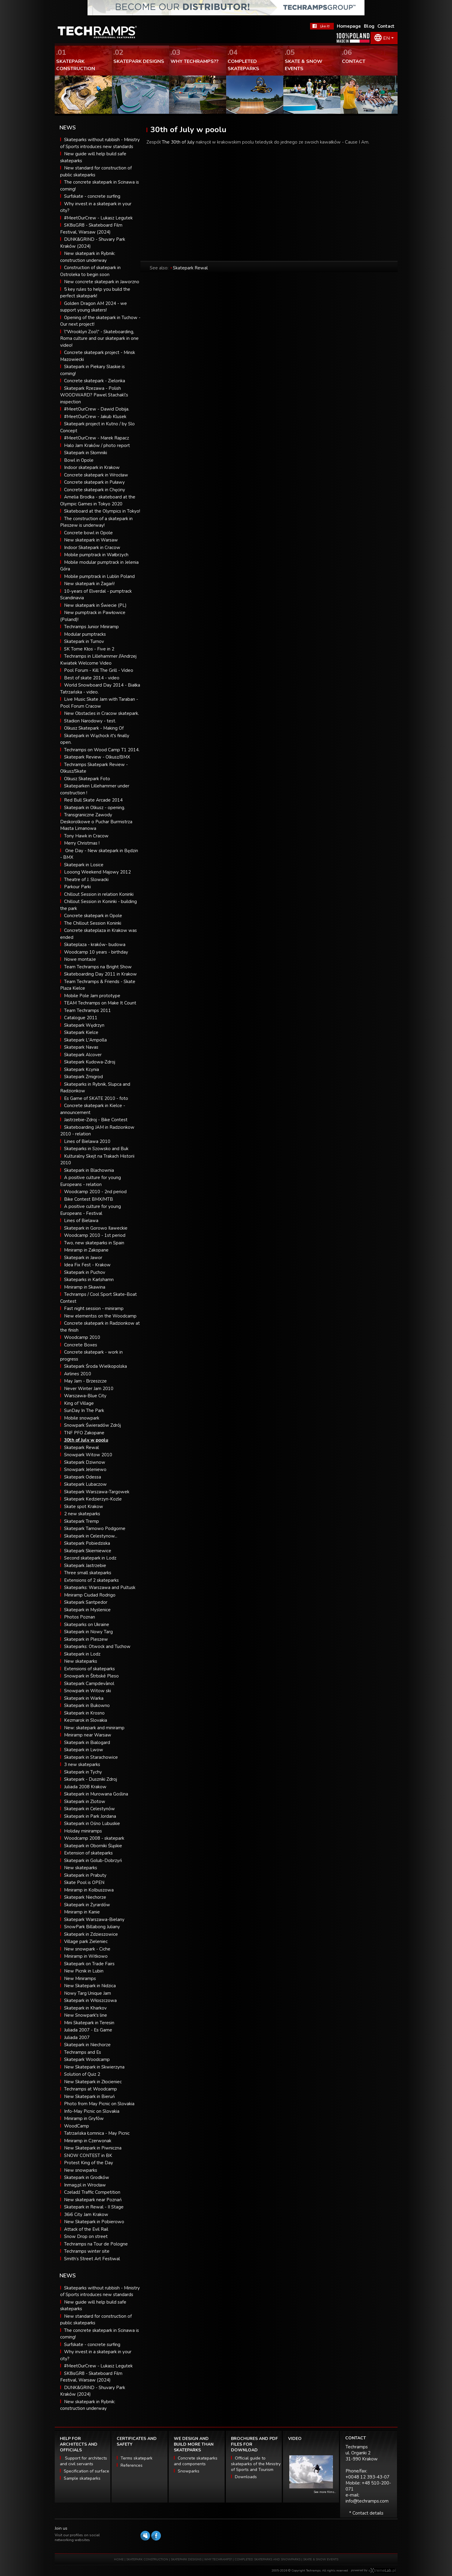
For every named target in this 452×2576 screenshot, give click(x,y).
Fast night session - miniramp (94, 1308)
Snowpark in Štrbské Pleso (91, 1676)
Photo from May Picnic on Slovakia (99, 2104)
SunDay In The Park (84, 1410)
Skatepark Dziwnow (84, 1462)
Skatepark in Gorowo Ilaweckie (96, 1228)
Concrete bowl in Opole (88, 533)
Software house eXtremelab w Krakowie (382, 2570)
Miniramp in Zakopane (86, 1250)
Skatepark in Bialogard (87, 1743)
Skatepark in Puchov (84, 1272)
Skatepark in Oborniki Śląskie (93, 1846)
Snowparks (188, 2471)
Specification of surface (86, 2471)
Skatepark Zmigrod (83, 1077)
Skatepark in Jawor (83, 1258)
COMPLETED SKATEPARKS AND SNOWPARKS (268, 2559)
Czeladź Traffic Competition (92, 2192)
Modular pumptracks (85, 634)
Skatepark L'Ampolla (85, 1040)
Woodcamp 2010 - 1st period (94, 1235)
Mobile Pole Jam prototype (92, 996)
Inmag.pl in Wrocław (85, 2185)
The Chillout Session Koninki (92, 923)
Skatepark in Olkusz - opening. (94, 808)
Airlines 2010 (77, 1374)
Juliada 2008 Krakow (85, 1787)
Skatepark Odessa (82, 1477)
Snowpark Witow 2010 (88, 1455)
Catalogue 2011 (80, 1018)
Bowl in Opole (79, 460)
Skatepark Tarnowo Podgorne (94, 1528)
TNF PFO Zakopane (84, 1433)
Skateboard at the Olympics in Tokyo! (102, 511)
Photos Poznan (79, 1617)
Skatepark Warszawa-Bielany (94, 1919)
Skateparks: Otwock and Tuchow (97, 1646)
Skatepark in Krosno (84, 1713)
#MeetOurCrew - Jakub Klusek (95, 417)
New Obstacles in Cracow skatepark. (101, 713)
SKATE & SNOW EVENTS (320, 2559)
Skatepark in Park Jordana (90, 1816)
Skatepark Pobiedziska (87, 1543)
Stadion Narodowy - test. (90, 721)
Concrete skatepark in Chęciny (94, 490)
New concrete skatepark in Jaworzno (101, 282)
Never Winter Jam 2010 (88, 1389)
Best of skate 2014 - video (91, 678)
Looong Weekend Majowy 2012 (97, 872)
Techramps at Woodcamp (90, 2089)
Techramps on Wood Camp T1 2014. (102, 750)
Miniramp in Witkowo (86, 1956)
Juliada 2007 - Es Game (88, 2030)
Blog (369, 26)
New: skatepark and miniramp (94, 1728)
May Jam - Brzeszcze (85, 1381)
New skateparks (80, 1661)
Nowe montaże (80, 959)
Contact (386, 26)
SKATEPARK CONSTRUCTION (147, 2559)
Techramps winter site (86, 2251)
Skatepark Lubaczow (85, 1484)
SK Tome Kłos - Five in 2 (89, 649)
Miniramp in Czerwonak (87, 2141)
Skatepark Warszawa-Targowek (96, 1492)
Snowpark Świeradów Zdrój (92, 1425)
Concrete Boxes (80, 1345)
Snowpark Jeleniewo (85, 1469)
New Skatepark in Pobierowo (94, 2222)
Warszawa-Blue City (85, 1396)
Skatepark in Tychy (83, 1772)
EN (386, 38)
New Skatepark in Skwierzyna (94, 2067)
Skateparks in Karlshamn (89, 1280)
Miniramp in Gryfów (84, 2118)
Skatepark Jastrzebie (85, 1566)
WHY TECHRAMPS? (218, 2559)
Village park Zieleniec (86, 1941)
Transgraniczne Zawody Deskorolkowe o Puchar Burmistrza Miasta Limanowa (96, 821)
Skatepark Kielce (81, 1032)
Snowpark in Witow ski (87, 1691)
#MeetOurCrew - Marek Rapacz (96, 438)
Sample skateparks (82, 2478)
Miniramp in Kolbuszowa (89, 1890)
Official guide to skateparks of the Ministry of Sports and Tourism (256, 2463)
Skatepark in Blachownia (89, 1170)
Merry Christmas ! (82, 843)
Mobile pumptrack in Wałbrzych (96, 555)
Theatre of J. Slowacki (86, 880)
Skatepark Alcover (83, 1055)
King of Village (79, 1403)
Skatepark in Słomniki (85, 453)
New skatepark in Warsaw (91, 540)
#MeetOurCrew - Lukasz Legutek (98, 218)
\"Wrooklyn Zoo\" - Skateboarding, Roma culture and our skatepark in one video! (99, 338)
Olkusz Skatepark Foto (87, 779)
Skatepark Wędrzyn (84, 1025)
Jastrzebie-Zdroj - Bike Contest (96, 1120)
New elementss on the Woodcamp (100, 1316)
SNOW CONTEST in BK (88, 2155)
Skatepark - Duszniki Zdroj (90, 1779)
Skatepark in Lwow (83, 1750)
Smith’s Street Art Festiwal (92, 2259)
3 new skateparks (82, 1764)
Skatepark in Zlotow (84, 1802)
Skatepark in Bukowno (87, 1705)
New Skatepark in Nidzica (90, 1986)
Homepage (349, 26)
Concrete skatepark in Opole (93, 916)
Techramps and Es (82, 2052)
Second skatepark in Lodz (90, 1558)
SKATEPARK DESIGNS (186, 2559)
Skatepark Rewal (81, 1448)
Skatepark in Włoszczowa (90, 2000)
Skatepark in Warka (83, 1698)
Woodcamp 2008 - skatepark (94, 1838)
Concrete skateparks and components (195, 2461)
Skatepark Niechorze (85, 1897)
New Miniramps (80, 1978)
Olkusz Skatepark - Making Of (94, 728)
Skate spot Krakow (83, 1507)
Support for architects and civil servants (83, 2461)
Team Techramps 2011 (87, 1010)
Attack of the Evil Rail (86, 2229)
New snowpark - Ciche (87, 1949)
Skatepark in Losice (83, 865)
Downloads (246, 2477)
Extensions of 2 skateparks (91, 1580)
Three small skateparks (87, 1573)
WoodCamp (76, 2126)
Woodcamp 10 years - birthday (96, 952)
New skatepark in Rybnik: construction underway (87, 2405)
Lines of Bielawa (81, 1221)
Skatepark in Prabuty (85, 1875)
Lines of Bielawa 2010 (87, 1141)
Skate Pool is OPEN (84, 1882)
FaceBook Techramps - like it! (322, 26)
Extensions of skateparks (89, 1669)
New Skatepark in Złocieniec (93, 2082)
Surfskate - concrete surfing (92, 196)
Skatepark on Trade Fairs (89, 1964)
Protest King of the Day (88, 2163)
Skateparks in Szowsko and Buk (96, 1149)
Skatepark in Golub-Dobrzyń (93, 1861)
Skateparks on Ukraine (86, 1625)
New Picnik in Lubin (83, 1971)
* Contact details (366, 2513)
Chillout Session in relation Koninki (99, 894)
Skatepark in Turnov (84, 641)
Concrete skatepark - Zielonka (94, 381)
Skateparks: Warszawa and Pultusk (99, 1587)
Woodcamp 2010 (82, 1337)
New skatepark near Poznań (93, 2200)
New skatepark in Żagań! (89, 584)
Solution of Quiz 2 (82, 2074)
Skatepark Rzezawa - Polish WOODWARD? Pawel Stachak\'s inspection (94, 395)
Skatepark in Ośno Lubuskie (92, 1823)
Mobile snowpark (81, 1418)
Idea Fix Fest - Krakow (87, 1265)
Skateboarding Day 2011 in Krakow (100, 974)
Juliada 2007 (77, 2037)
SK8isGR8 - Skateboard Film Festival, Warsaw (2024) (91, 2376)
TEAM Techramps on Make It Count (100, 1003)
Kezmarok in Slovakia (85, 1720)
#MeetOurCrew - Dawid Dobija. (96, 409)
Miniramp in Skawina (84, 1287)
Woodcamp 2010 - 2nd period (95, 1192)
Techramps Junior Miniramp (91, 627)
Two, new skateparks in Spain (94, 1243)
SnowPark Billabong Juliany (92, 1927)
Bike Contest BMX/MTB (88, 1199)
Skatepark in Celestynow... (90, 1536)
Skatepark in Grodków (86, 2177)
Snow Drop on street (86, 2236)
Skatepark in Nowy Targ (88, 1632)
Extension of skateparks (88, 1853)
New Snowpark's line (85, 2015)
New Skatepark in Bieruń (89, 2096)
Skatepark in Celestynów (89, 1809)
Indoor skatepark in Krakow (92, 467)
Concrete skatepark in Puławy (94, 482)
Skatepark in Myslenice (87, 1610)
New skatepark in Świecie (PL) (95, 605)
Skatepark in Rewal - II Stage (94, 2207)
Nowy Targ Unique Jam (87, 1993)
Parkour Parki (77, 887)
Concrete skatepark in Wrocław (96, 475)
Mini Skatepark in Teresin (89, 2023)
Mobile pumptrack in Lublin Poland (99, 576)
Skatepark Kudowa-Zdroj (89, 1062)
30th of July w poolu (86, 1440)
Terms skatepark (136, 2458)
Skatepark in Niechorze (87, 2045)
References (132, 2465)
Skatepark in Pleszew (86, 1639)
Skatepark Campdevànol (89, 1684)
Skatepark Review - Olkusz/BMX (97, 757)
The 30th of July (178, 142)
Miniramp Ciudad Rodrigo (89, 1595)
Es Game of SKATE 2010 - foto (96, 1098)
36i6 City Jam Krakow (86, 2214)
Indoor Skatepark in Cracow (92, 548)
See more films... (325, 2492)
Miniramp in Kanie (82, 1912)
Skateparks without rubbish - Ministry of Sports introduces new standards (100, 2291)
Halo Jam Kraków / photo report (97, 445)
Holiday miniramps (83, 1831)
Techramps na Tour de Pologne (96, 2244)
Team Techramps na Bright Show (98, 967)
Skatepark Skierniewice (87, 1551)
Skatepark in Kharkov (85, 2008)
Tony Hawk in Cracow (86, 836)
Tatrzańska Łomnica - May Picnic (97, 2133)
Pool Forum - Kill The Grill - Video (98, 670)
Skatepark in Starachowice (91, 1757)
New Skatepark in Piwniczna (92, 2148)
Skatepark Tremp (81, 1521)
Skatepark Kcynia (81, 1069)
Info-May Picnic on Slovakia (91, 2111)
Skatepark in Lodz (82, 1654)
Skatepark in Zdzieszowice (91, 1934)
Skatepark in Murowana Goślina (96, 1794)
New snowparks (80, 2170)
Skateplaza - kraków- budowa (94, 945)
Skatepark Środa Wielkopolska (95, 1366)
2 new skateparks (82, 1514)
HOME (119, 2559)
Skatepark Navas (81, 1047)
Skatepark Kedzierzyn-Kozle (93, 1499)
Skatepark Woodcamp (87, 2059)
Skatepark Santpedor (85, 1602)
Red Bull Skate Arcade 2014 (93, 800)
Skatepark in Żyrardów (87, 1905)
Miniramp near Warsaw (87, 1735)
